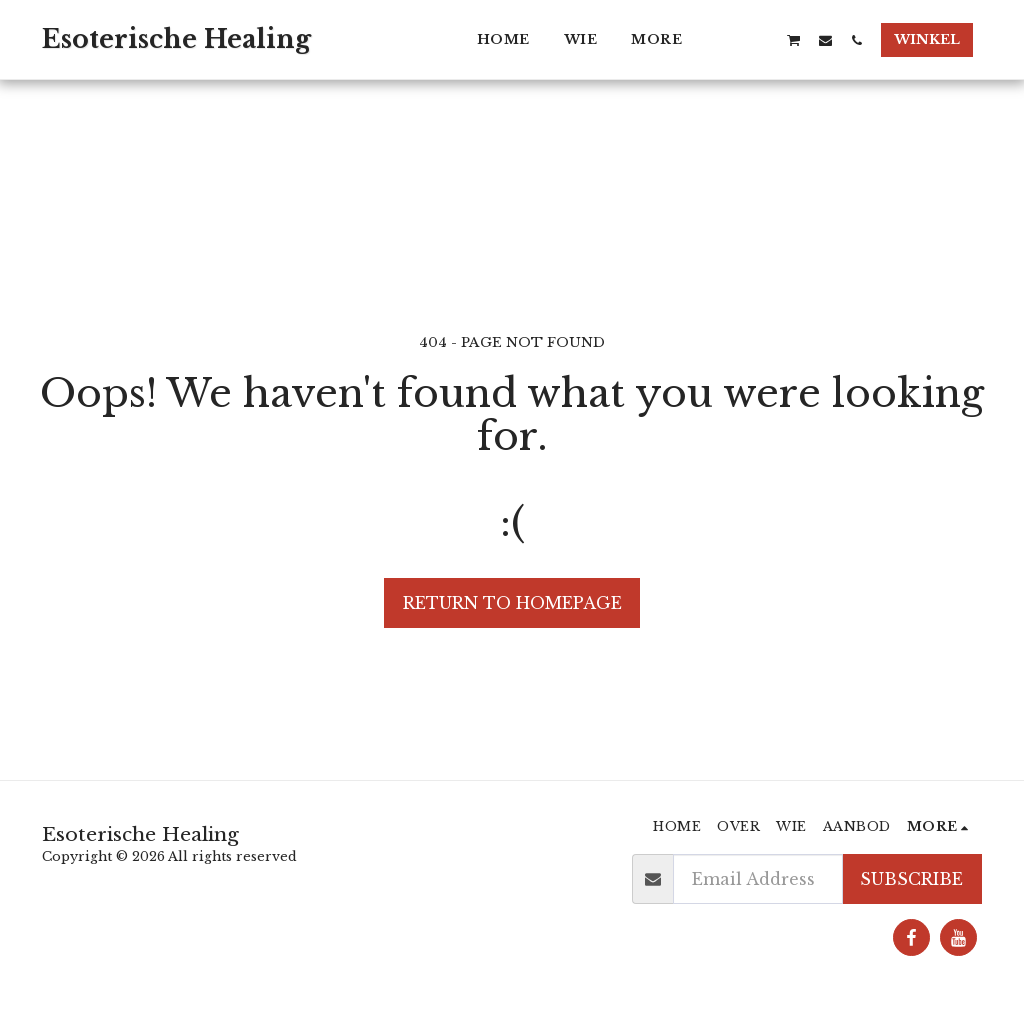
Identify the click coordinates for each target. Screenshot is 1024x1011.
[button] (731, 40)
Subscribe (911, 879)
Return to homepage (512, 603)
